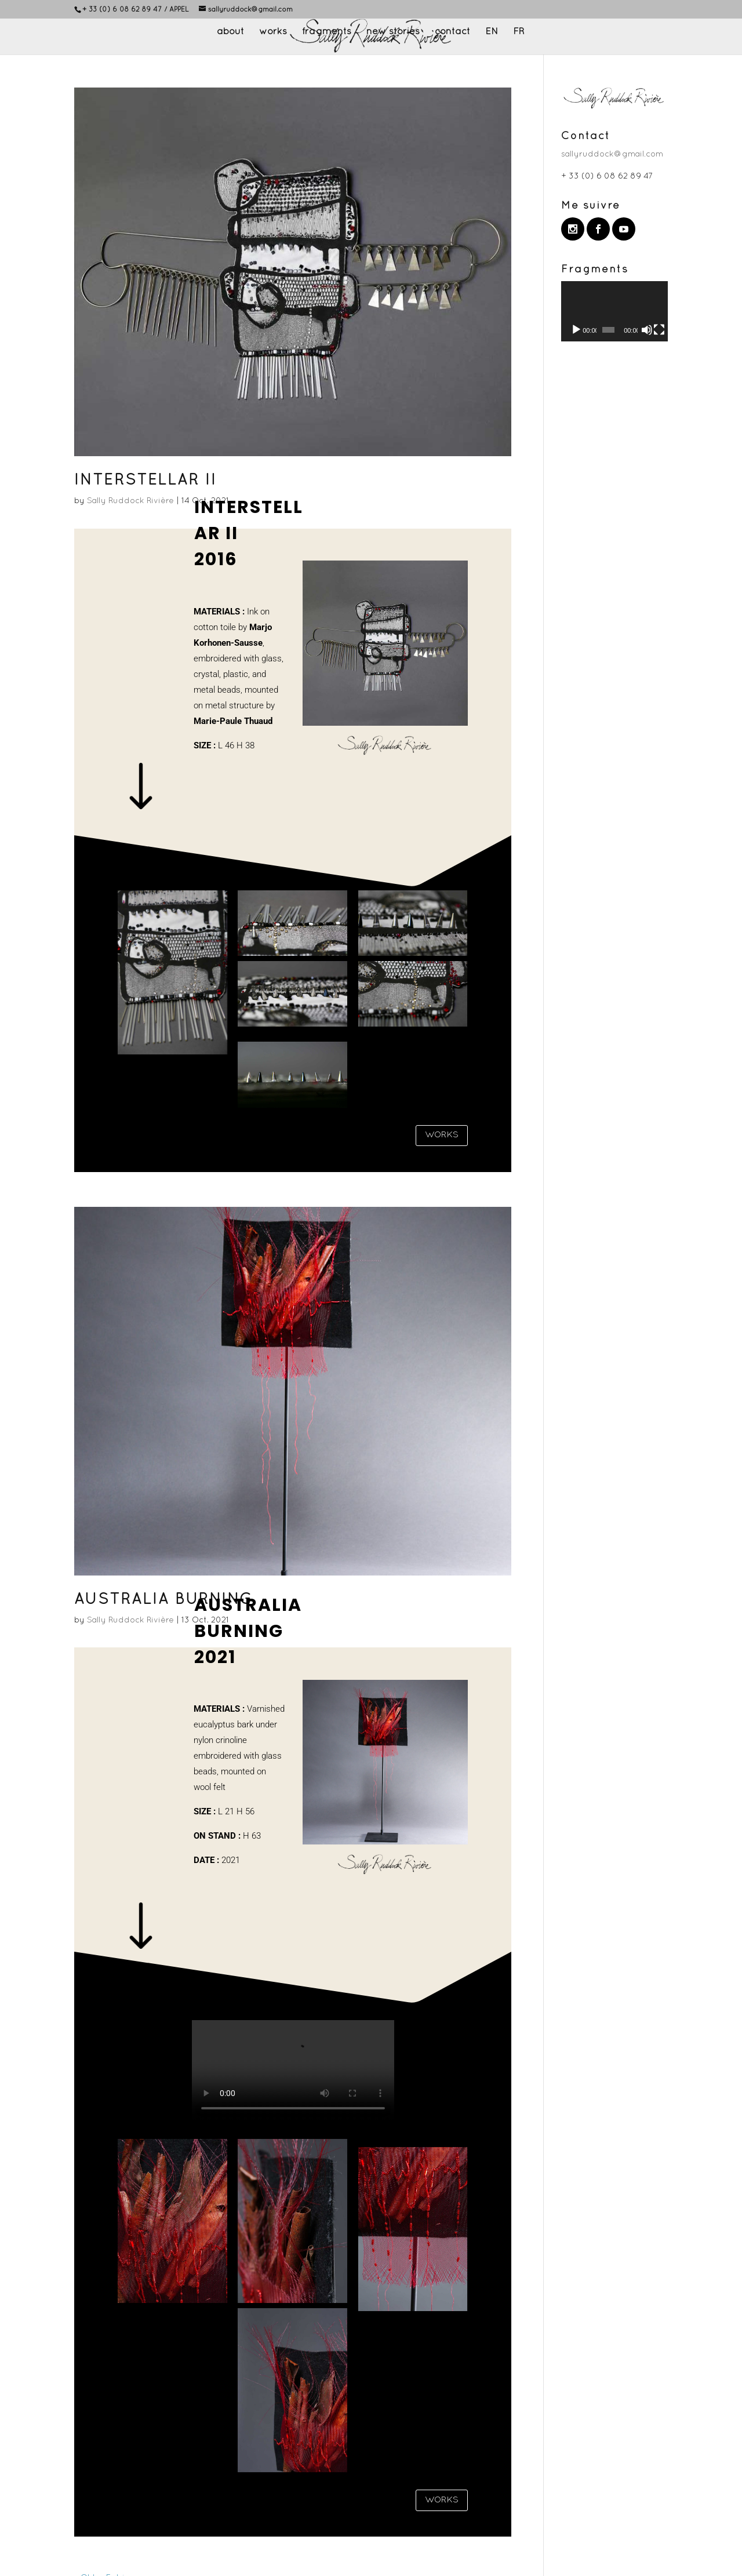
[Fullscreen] (659, 330)
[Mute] (647, 330)
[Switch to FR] (519, 41)
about (230, 32)
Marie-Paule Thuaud (233, 721)
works (273, 32)
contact (452, 32)
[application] (614, 311)
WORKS (442, 1135)
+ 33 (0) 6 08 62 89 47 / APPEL (135, 10)
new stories (393, 32)
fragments (326, 32)
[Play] (576, 330)
